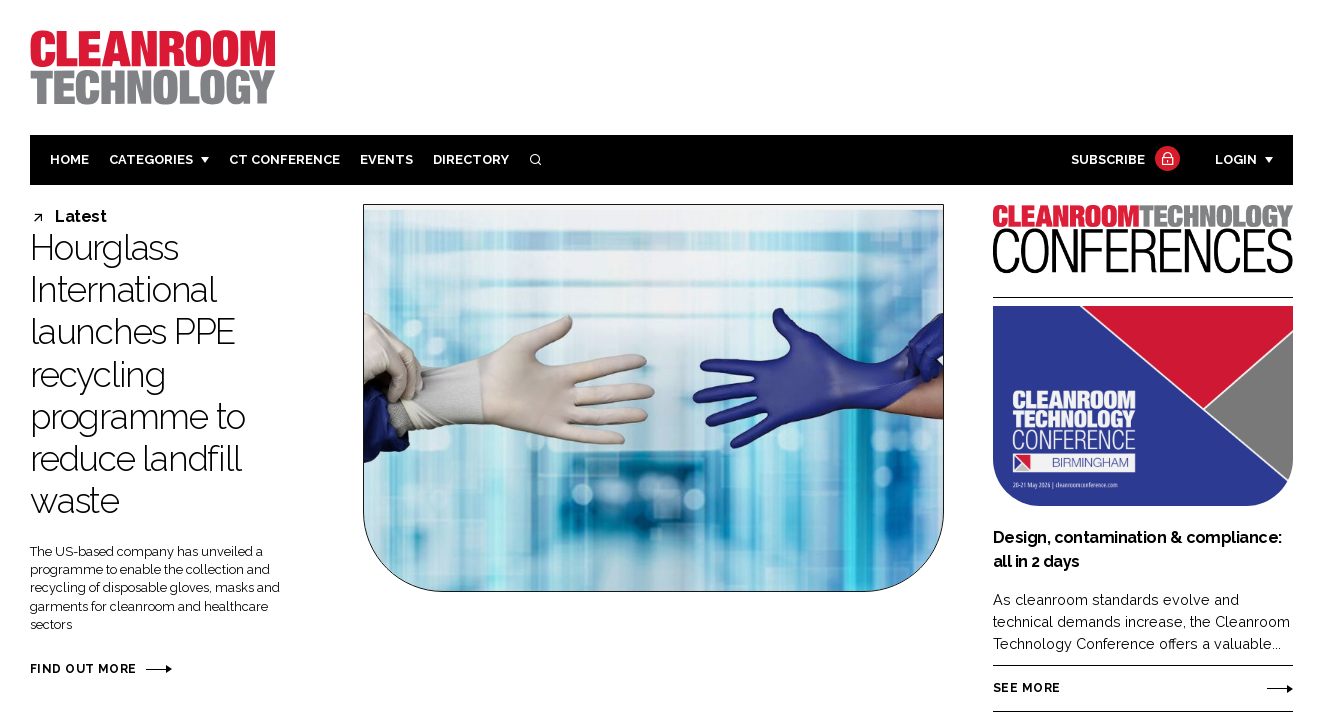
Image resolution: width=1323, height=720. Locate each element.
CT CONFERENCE (284, 159)
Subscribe (1123, 160)
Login (1236, 159)
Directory (471, 159)
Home (69, 159)
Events (386, 159)
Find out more (83, 669)
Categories (151, 159)
